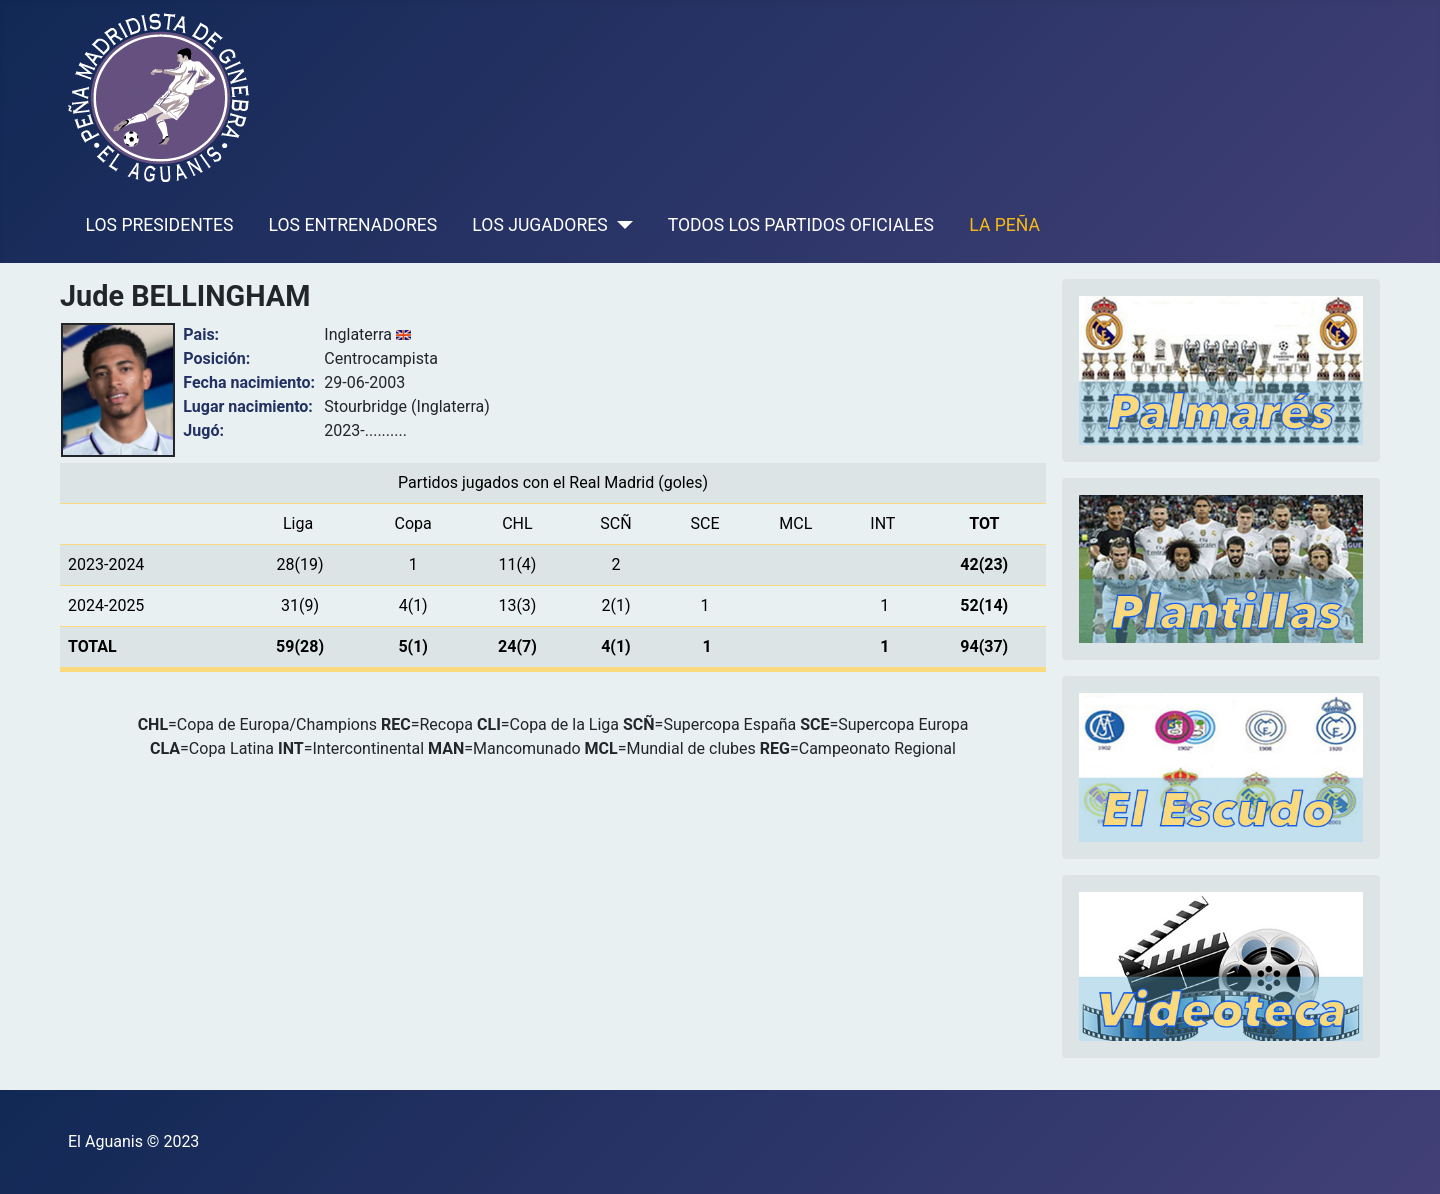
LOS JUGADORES (539, 225)
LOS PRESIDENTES (160, 225)
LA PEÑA (1004, 225)
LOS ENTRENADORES (353, 225)
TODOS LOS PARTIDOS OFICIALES (801, 225)
